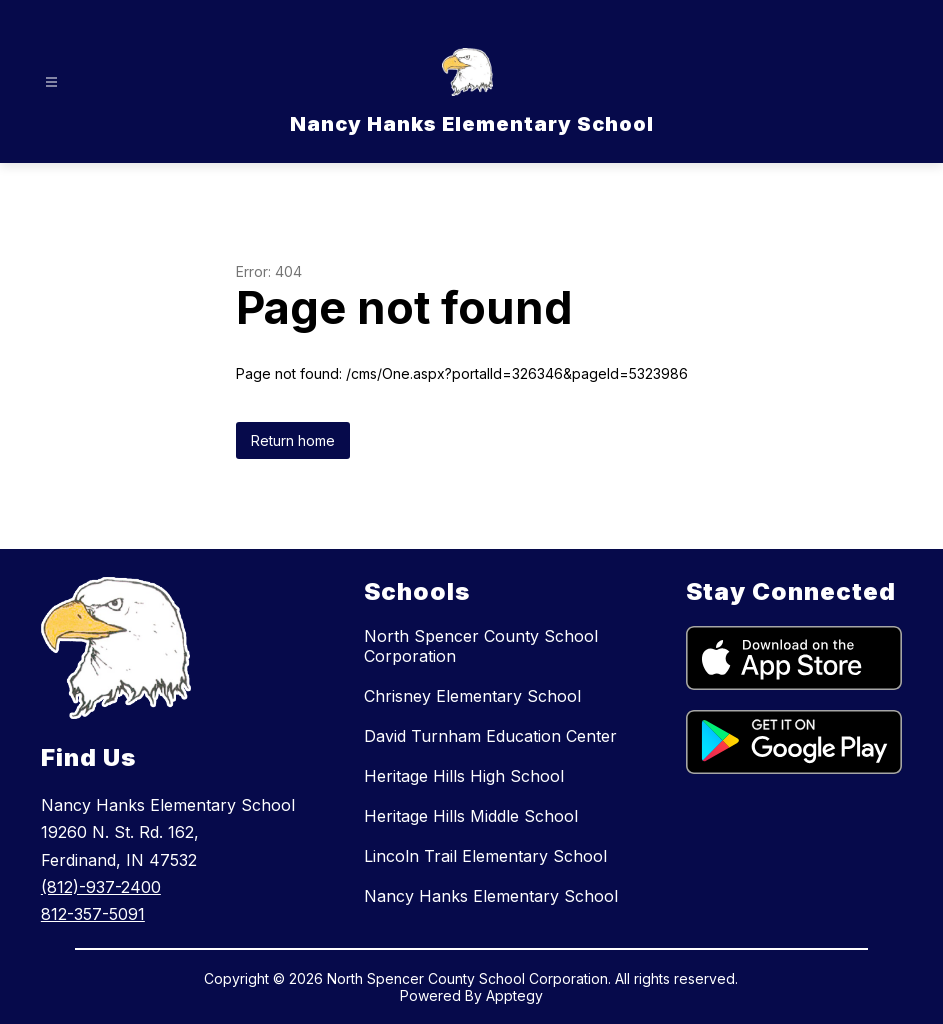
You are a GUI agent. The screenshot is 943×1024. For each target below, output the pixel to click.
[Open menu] (51, 82)
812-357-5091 (93, 914)
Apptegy (514, 995)
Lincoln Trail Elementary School (485, 856)
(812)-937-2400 (101, 887)
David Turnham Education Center (490, 736)
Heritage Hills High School (464, 776)
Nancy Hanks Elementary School (491, 896)
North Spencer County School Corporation (481, 646)
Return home (293, 440)
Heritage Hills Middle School (471, 816)
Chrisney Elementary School (472, 696)
